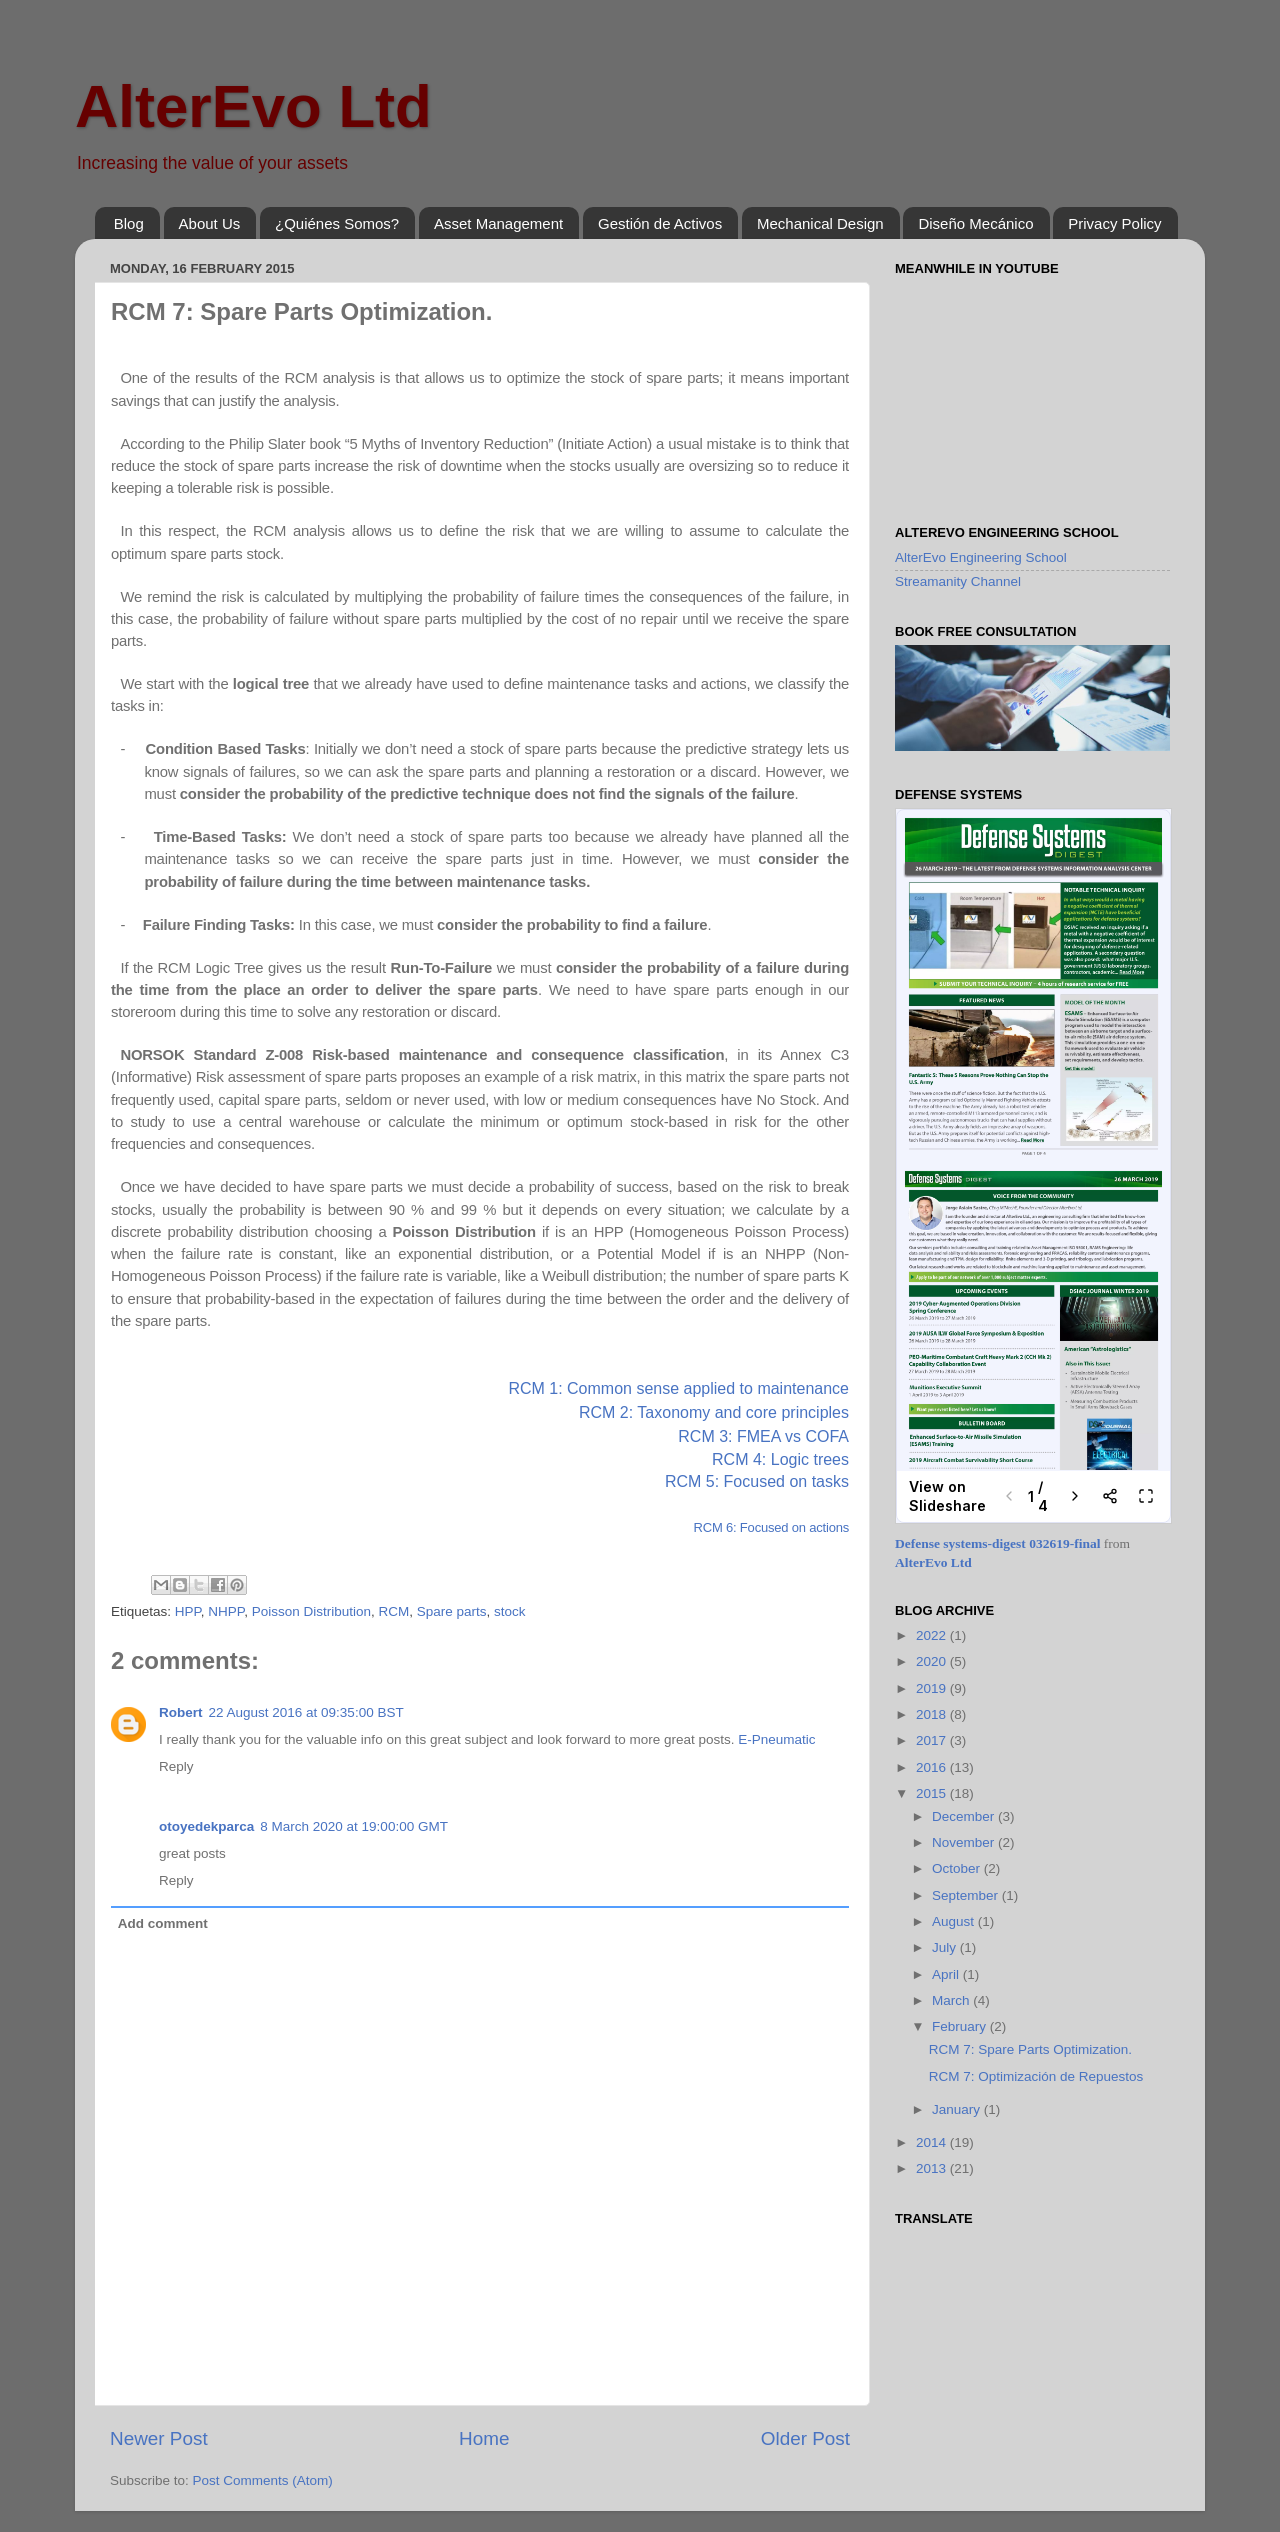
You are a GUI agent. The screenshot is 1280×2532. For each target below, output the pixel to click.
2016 (933, 1767)
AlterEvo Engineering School (981, 557)
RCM (393, 1611)
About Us (210, 223)
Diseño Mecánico (975, 223)
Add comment (163, 1923)
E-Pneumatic (776, 1739)
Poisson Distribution (311, 1611)
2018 (933, 1714)
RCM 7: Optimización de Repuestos (1036, 2076)
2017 (933, 1740)
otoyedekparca (206, 1826)
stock (510, 1611)
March (952, 2000)
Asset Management (498, 223)
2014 (933, 2142)
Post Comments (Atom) (263, 2480)
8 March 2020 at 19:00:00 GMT (354, 1826)
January (958, 2109)
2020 (933, 1661)
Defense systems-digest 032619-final (997, 1543)
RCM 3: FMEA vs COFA (763, 1436)
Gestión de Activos (660, 223)
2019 (933, 1688)
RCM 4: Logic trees (780, 1459)
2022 (933, 1635)
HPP (188, 1611)
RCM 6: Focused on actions (771, 1527)
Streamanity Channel (958, 581)
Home (484, 2438)
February (961, 2026)
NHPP (226, 1611)
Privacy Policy (1114, 223)
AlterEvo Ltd (253, 106)
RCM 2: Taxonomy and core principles (714, 1412)
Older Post (805, 2438)
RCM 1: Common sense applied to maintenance (678, 1388)
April (947, 1974)
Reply (176, 1766)
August (955, 1921)
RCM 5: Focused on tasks (757, 1481)
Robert (181, 1712)
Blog (129, 223)
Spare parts (452, 1611)
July (946, 1947)
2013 (933, 2168)
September (967, 1895)
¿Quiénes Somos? (337, 223)
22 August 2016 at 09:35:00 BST (306, 1712)
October (958, 1868)
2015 (933, 1793)
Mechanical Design (820, 223)
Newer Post (159, 2438)
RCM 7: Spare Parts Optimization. (1030, 2049)
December (965, 1816)
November (965, 1842)
